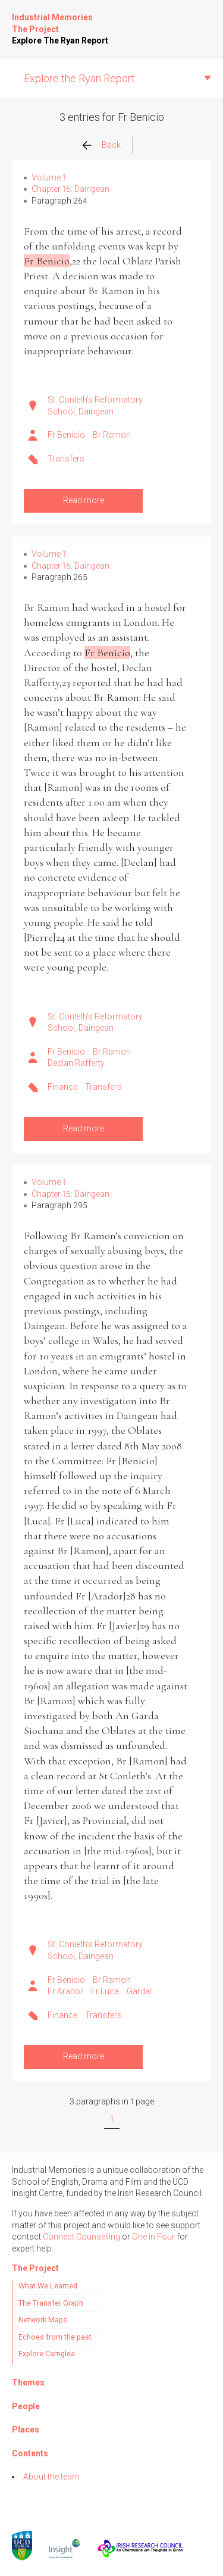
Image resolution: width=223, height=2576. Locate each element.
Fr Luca (105, 1991)
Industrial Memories (52, 17)
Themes (28, 2382)
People (26, 2406)
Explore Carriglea (46, 2353)
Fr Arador (65, 1991)
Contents (30, 2453)
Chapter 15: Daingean (70, 189)
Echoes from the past (55, 2336)
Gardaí (139, 1991)
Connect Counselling (81, 2236)
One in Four (153, 2236)
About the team (51, 2476)
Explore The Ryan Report (60, 40)
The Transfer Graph (50, 2303)
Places (25, 2429)
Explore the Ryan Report (79, 78)
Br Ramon (112, 434)
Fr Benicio (66, 434)
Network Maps (42, 2319)
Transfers (66, 458)
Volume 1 (49, 177)
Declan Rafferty (76, 1063)
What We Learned (47, 2285)
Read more (83, 500)
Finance (62, 1086)
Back (111, 144)
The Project (35, 29)
